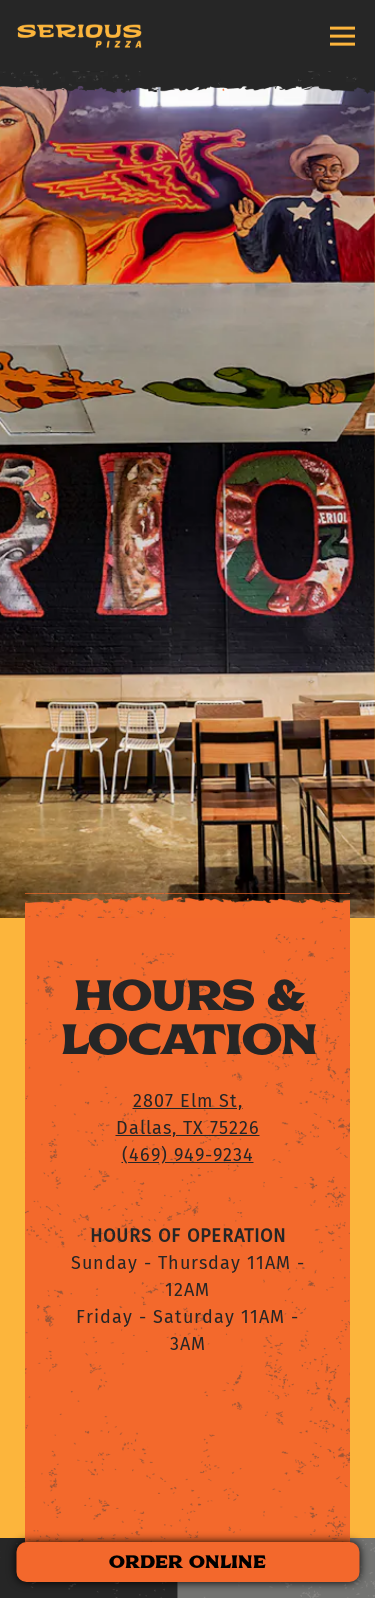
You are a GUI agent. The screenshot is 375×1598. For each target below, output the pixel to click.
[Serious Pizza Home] (79, 36)
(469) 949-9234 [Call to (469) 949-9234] (188, 1068)
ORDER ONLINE (187, 1561)
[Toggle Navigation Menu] (342, 35)
